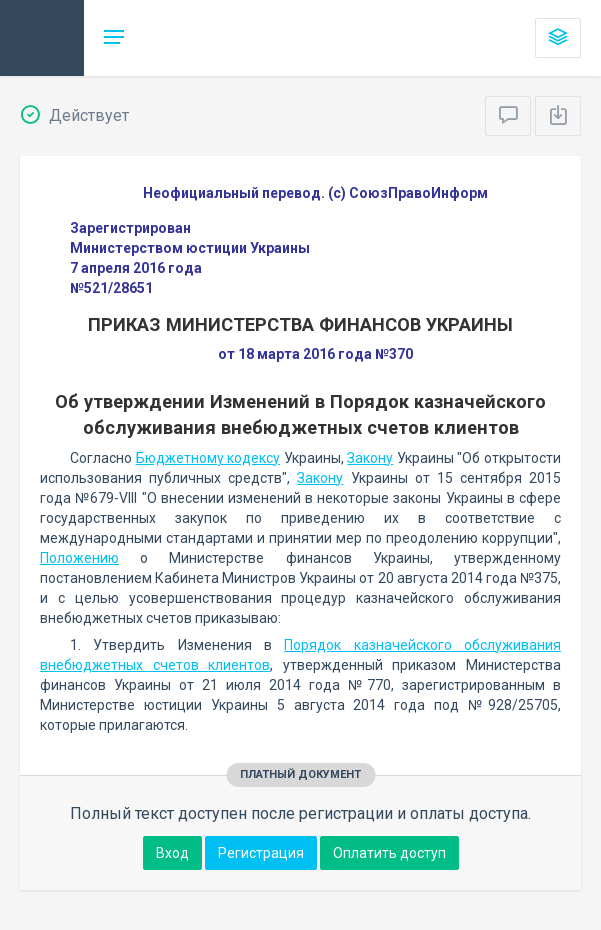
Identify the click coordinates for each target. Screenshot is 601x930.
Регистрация (261, 853)
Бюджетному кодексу (208, 458)
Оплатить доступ (389, 853)
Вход (172, 853)
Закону (370, 458)
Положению (79, 558)
